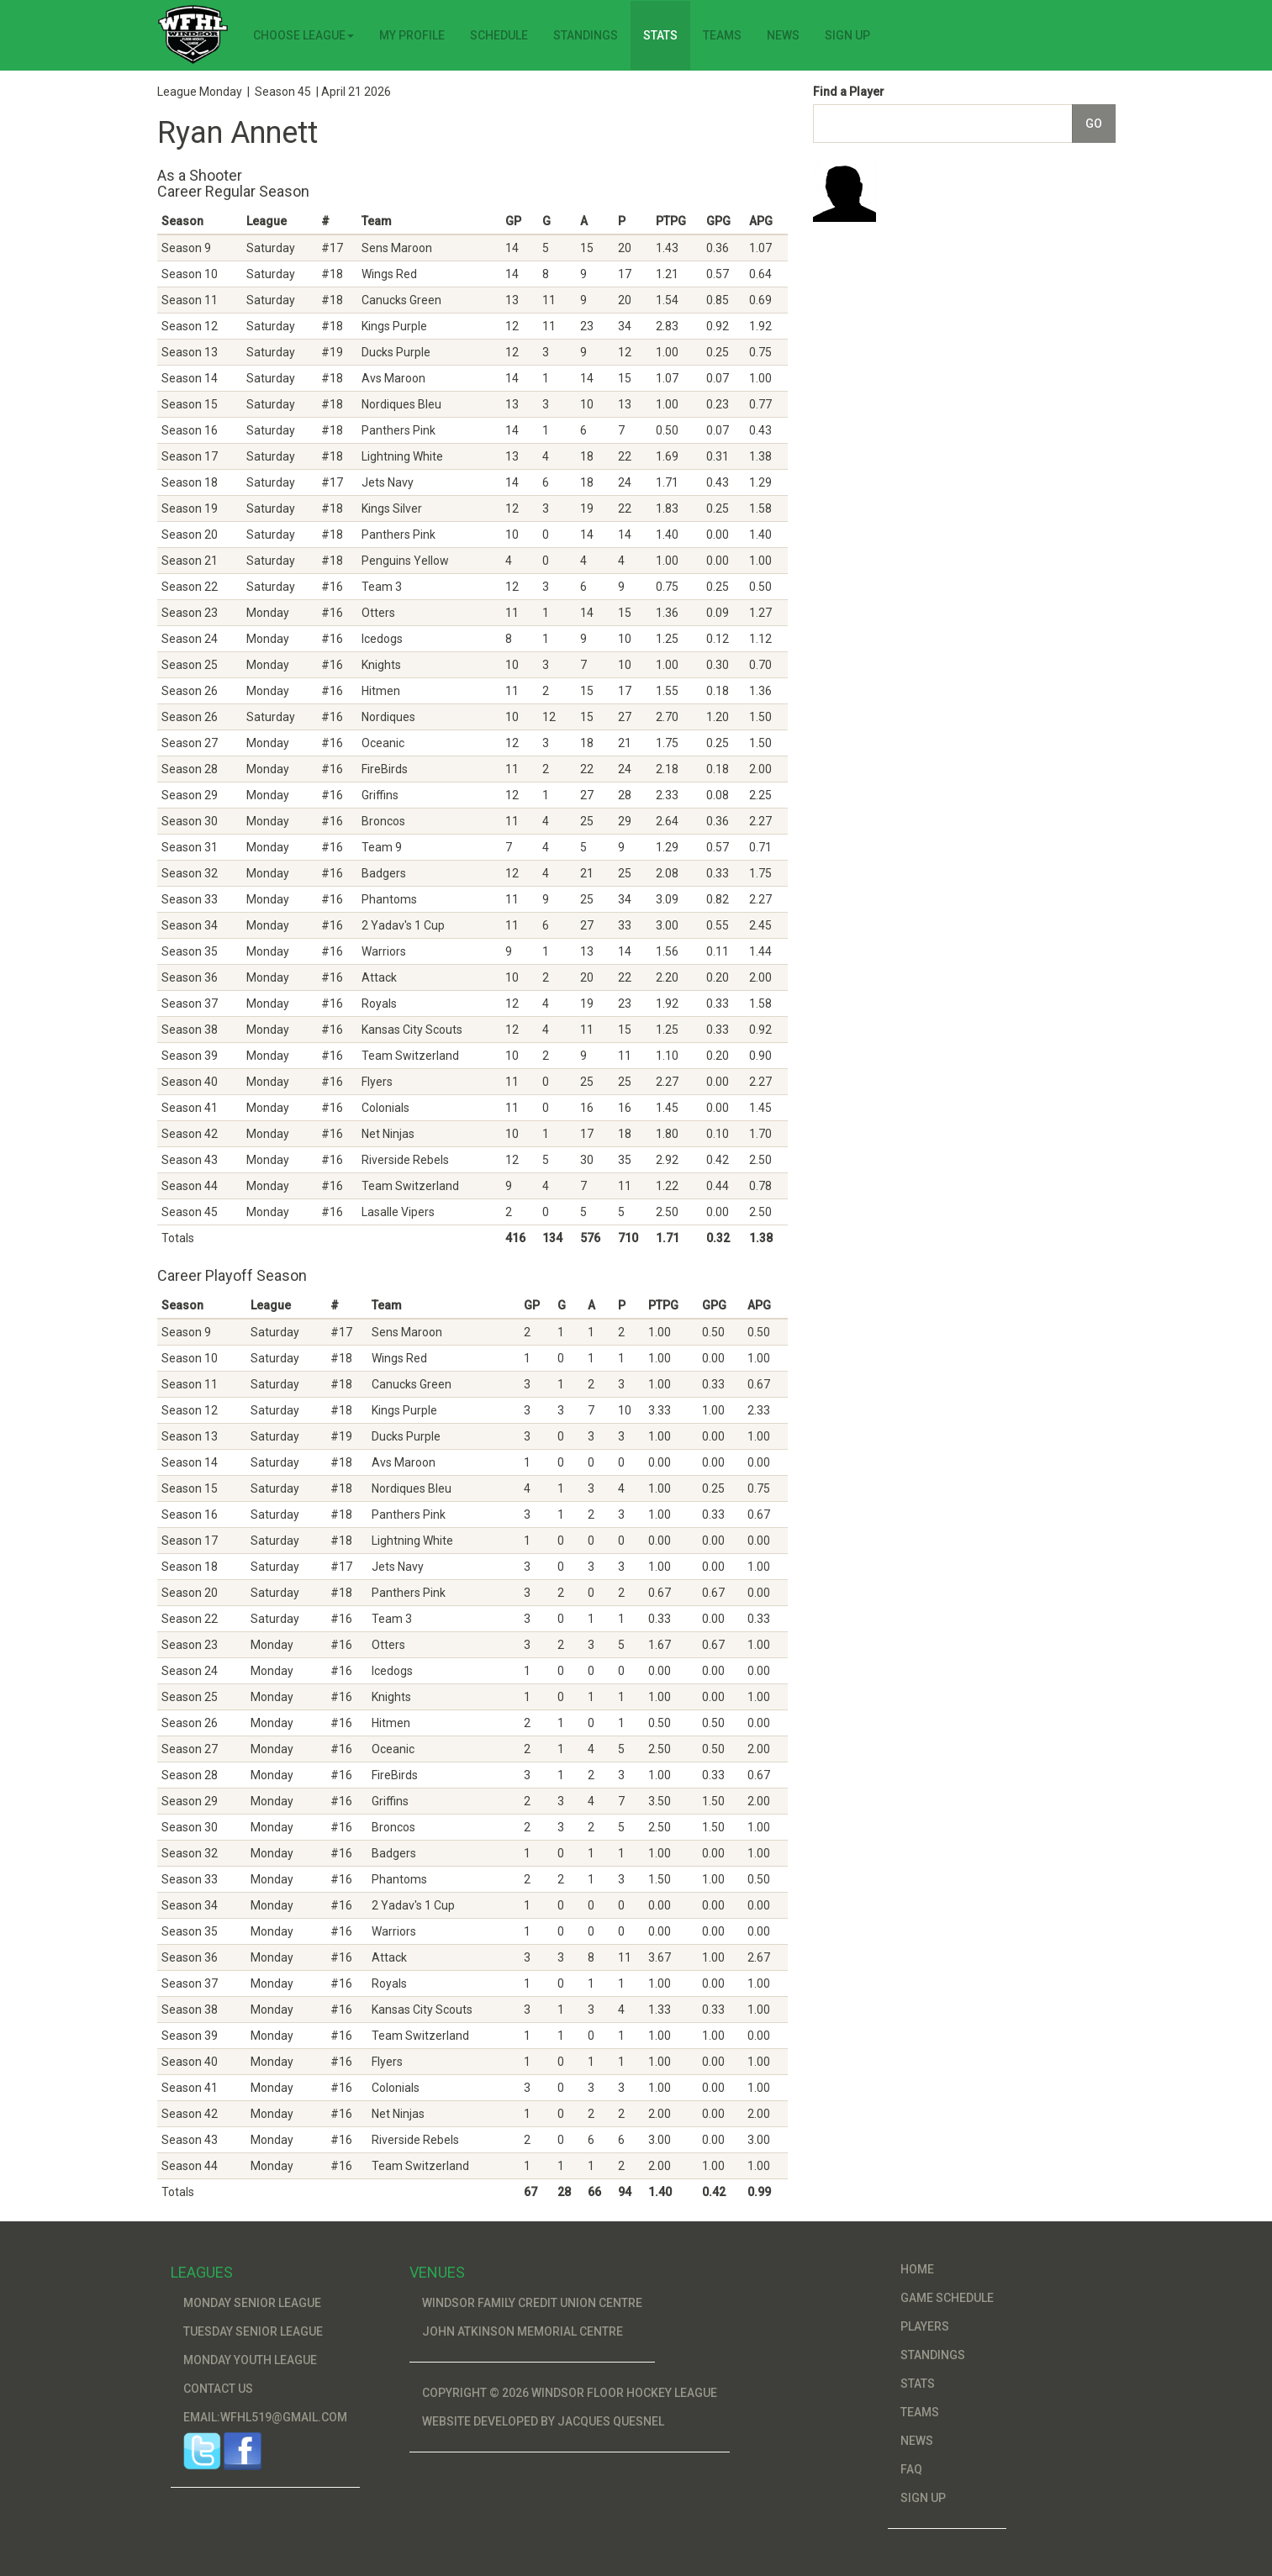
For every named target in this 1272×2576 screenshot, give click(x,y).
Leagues (202, 2272)
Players (924, 2326)
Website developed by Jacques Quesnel (543, 2421)
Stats (660, 35)
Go (1093, 123)
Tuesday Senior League (253, 2331)
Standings (585, 35)
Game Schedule (947, 2298)
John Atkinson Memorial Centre (522, 2331)
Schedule (499, 35)
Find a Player (848, 91)
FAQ (911, 2469)
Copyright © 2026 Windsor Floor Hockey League (569, 2393)
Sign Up (847, 35)
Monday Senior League (252, 2303)
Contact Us (218, 2388)
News (783, 35)
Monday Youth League (250, 2360)
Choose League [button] (303, 35)
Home (917, 2269)
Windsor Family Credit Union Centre (532, 2303)
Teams (722, 35)
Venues (437, 2272)
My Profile (412, 35)
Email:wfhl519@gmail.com (265, 2417)
